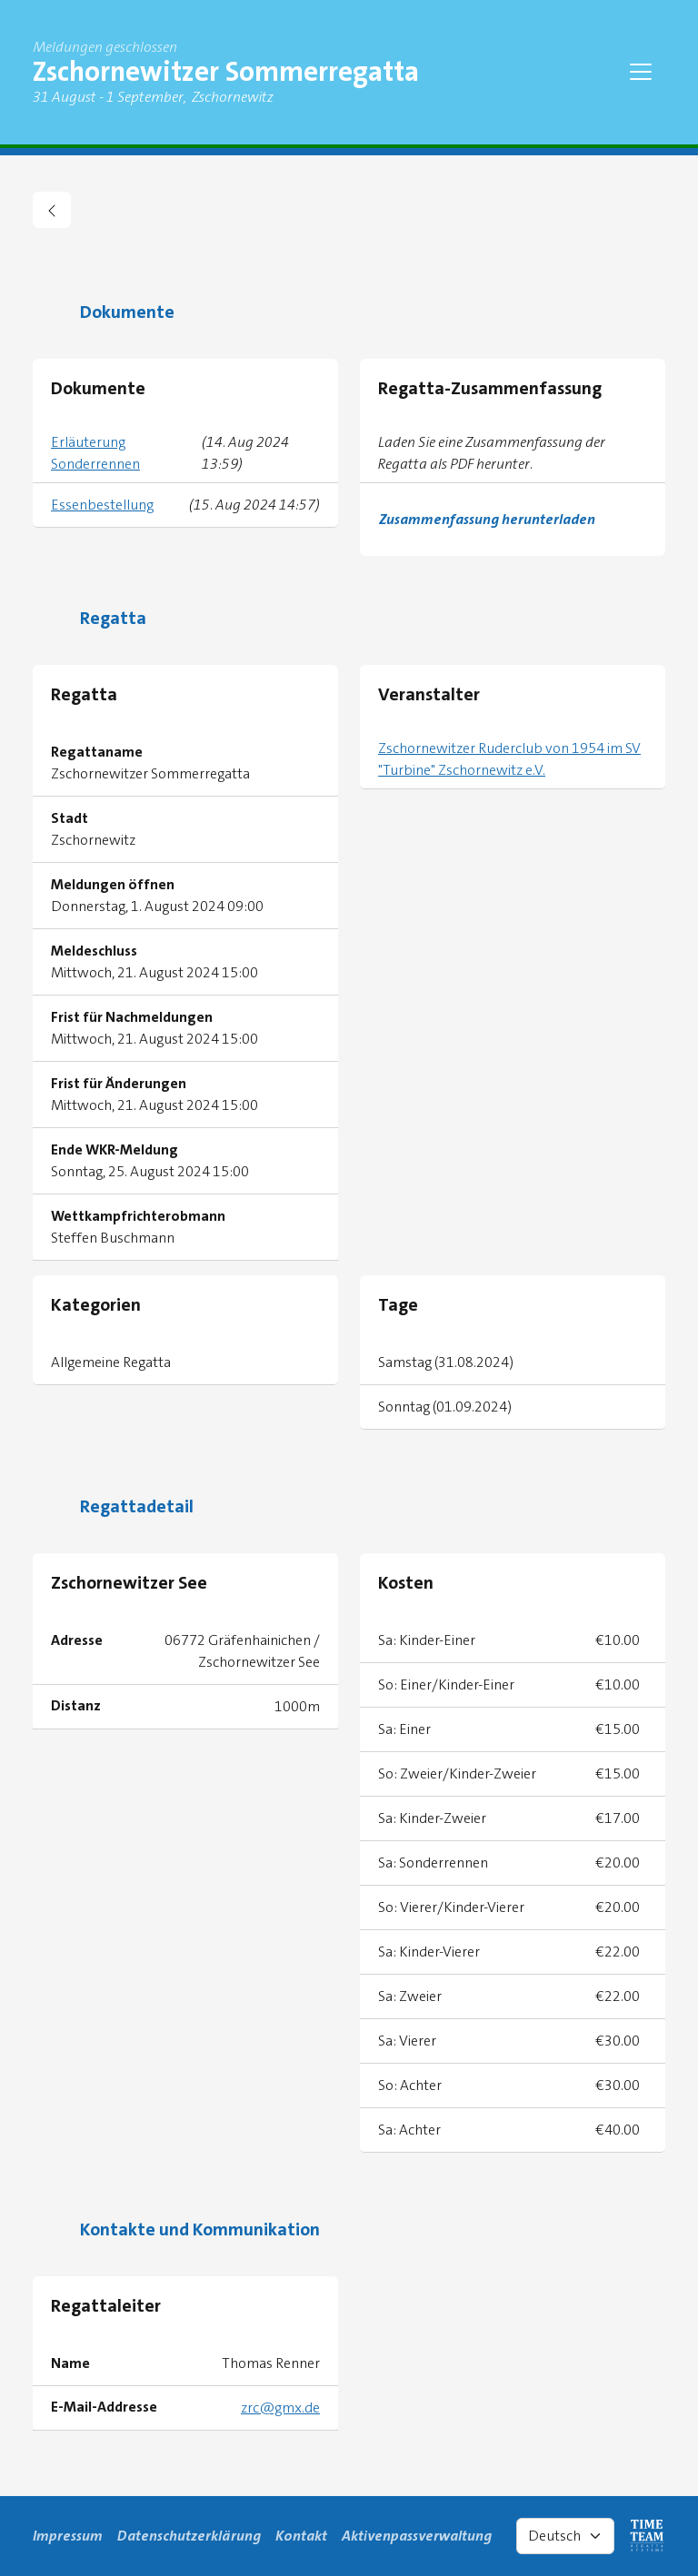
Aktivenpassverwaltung (417, 2535)
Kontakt (301, 2535)
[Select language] (565, 2536)
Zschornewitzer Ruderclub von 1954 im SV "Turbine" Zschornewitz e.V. (509, 758)
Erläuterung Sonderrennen (95, 452)
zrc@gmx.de (280, 2407)
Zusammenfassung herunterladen (487, 519)
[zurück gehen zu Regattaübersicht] (52, 210)
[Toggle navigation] (640, 71)
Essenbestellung (102, 504)
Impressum (68, 2535)
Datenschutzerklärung (189, 2535)
